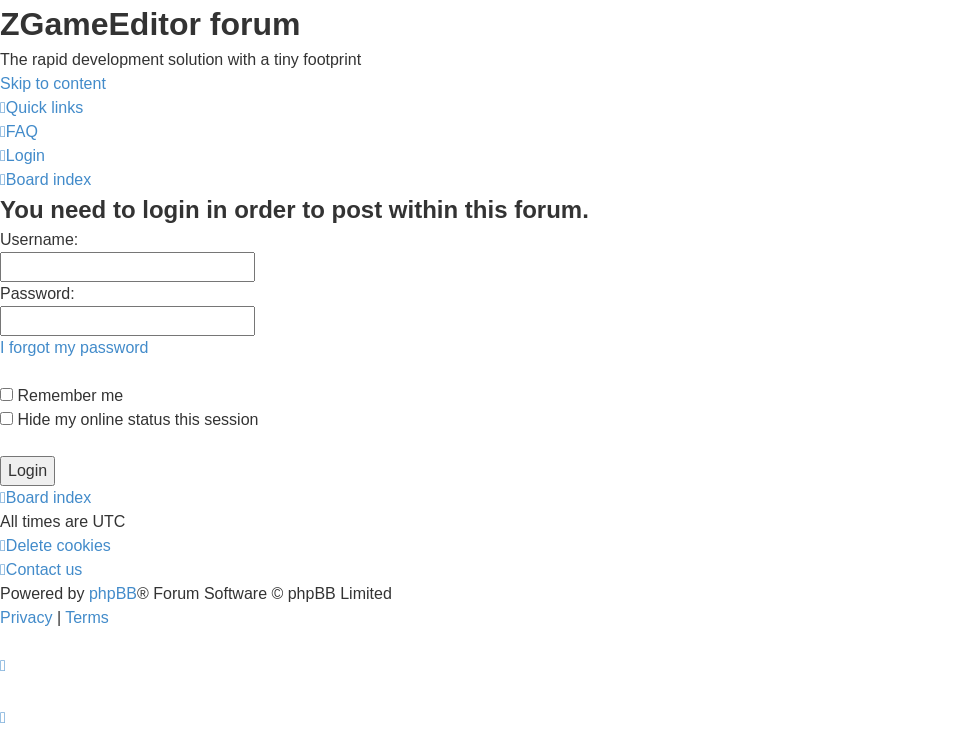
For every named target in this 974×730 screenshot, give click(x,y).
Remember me (61, 395)
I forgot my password (74, 347)
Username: (39, 239)
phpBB (113, 593)
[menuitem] (19, 131)
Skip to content (53, 83)
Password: (37, 293)
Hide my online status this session (129, 419)
